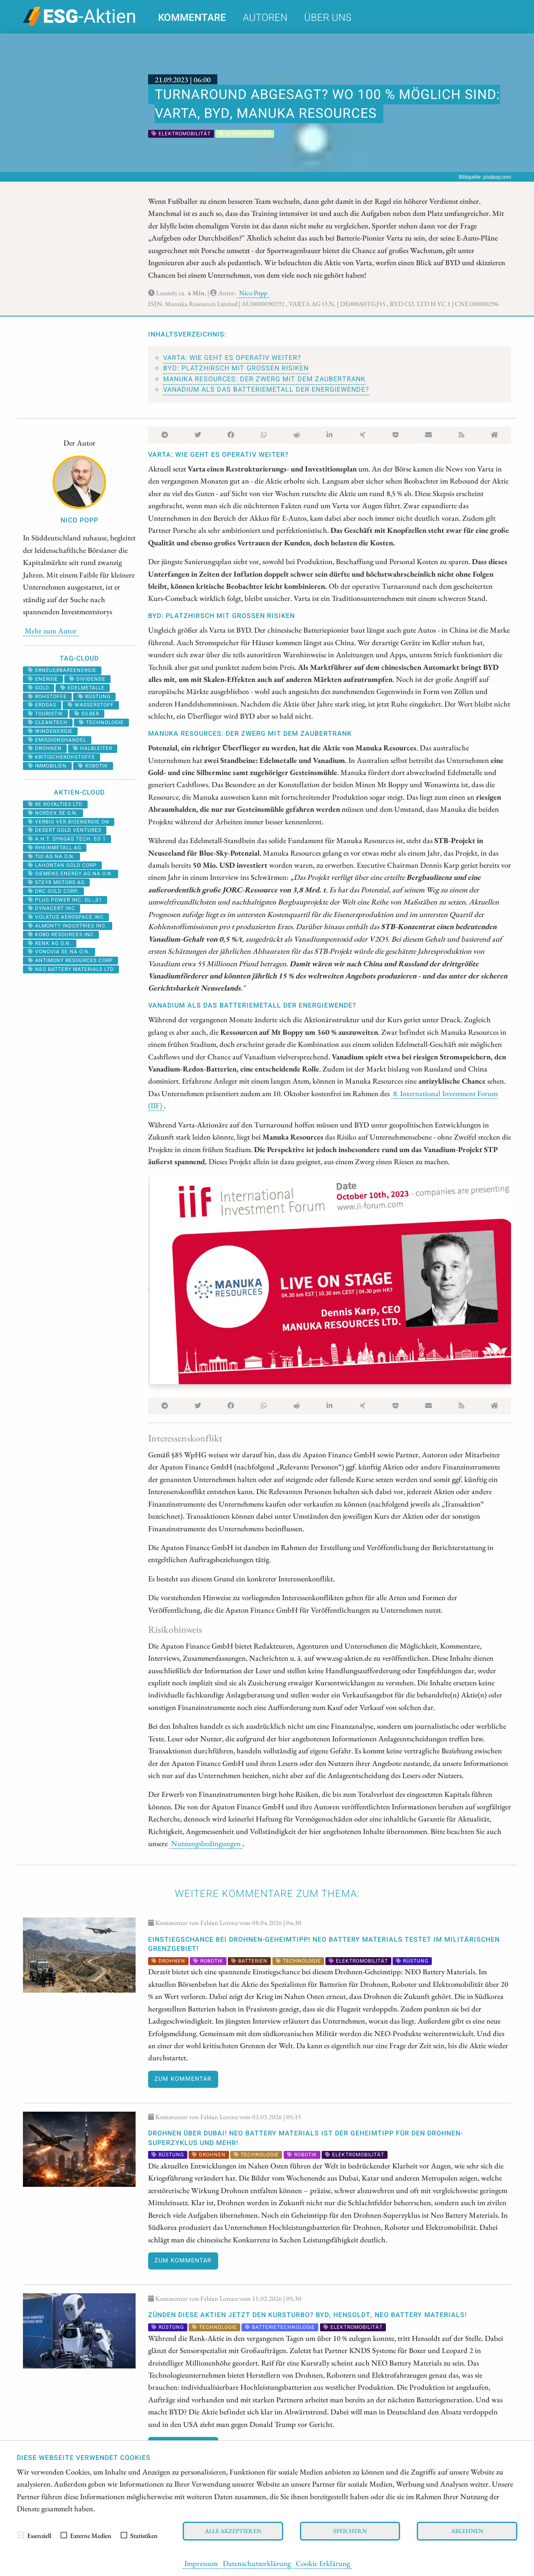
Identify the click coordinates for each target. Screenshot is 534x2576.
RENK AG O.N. (49, 943)
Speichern (350, 2531)
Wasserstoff (91, 705)
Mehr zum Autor (51, 631)
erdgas (42, 705)
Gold (38, 687)
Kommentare (192, 17)
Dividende (87, 679)
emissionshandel (57, 740)
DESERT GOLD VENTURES (64, 830)
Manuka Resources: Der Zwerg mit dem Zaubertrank (264, 379)
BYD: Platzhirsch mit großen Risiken (236, 368)
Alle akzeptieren (233, 2531)
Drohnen (45, 748)
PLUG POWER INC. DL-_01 (65, 900)
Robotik (93, 766)
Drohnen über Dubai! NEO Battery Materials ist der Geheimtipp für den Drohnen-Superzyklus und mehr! (305, 2138)
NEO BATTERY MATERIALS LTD (71, 969)
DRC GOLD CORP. (53, 891)
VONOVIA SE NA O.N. (59, 951)
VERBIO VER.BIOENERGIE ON (68, 822)
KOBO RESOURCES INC (61, 934)
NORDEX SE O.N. (53, 813)
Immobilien (47, 766)
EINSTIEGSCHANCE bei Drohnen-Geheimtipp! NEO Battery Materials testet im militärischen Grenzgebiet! (324, 1944)
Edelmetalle (82, 687)
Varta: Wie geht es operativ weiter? (232, 358)
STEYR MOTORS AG (56, 882)
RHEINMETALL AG (54, 847)
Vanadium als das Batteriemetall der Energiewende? (266, 390)
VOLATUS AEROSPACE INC (66, 917)
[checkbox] (21, 2535)
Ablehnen (467, 2531)
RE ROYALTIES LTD (55, 804)
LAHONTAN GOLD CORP (62, 865)
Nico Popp (253, 293)
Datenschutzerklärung (257, 2563)
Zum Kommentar (183, 2078)
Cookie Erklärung (323, 2563)
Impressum (201, 2563)
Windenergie (50, 731)
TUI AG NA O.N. (51, 856)
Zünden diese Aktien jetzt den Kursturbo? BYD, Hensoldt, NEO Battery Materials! (307, 2315)
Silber (86, 713)
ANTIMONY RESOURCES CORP (70, 960)
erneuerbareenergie (62, 670)
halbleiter (92, 748)
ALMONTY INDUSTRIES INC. (67, 926)
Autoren (265, 17)
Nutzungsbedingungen (206, 1843)
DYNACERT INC (51, 908)
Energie (43, 679)
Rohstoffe (47, 696)
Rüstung (94, 696)
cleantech (48, 722)
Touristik (45, 713)
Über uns (327, 17)
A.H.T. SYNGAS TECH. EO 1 (67, 839)
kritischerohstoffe (61, 757)
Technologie (101, 722)
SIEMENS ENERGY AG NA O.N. (70, 873)
